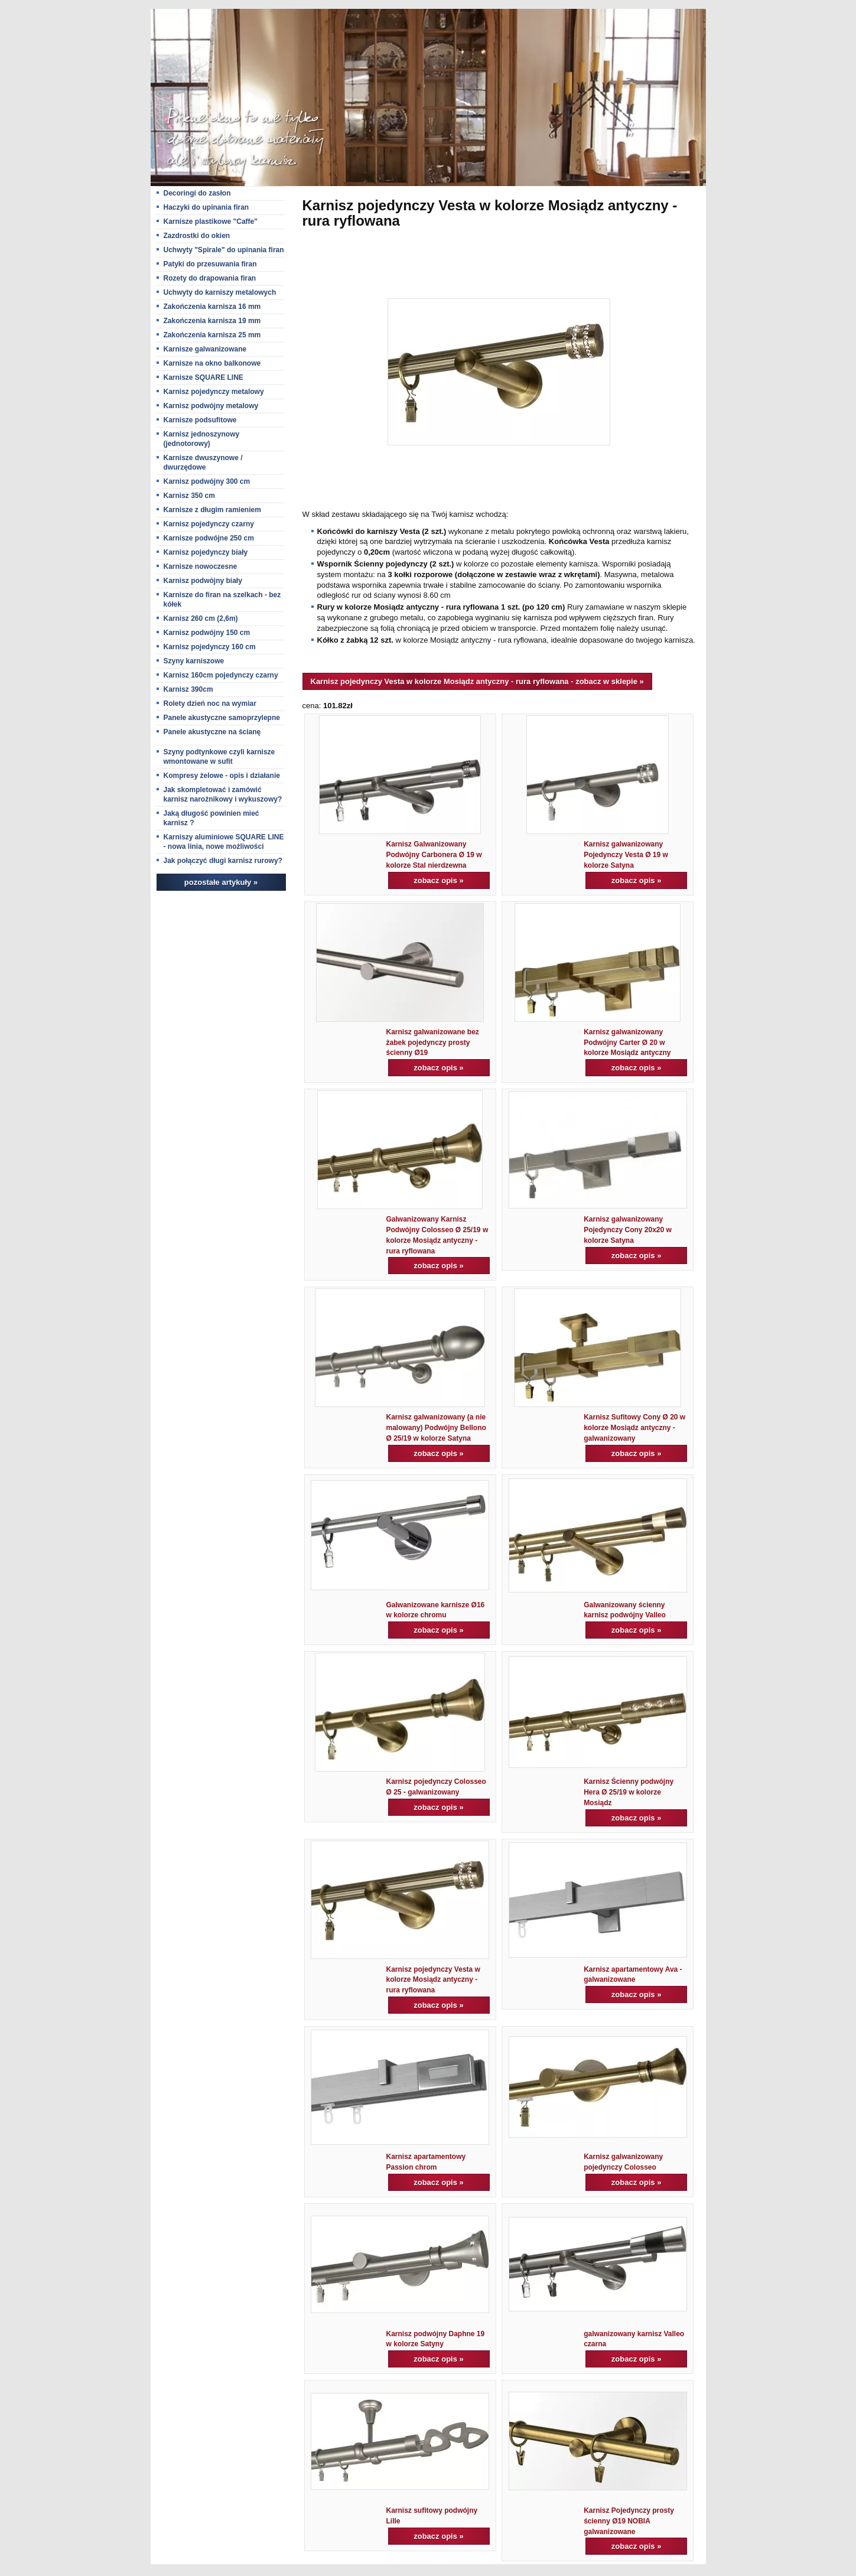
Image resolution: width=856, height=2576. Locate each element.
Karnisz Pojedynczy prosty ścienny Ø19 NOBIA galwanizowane (629, 2521)
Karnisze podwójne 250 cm (209, 538)
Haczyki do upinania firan (206, 207)
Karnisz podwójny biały (203, 581)
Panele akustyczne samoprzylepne (222, 718)
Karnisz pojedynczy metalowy (214, 391)
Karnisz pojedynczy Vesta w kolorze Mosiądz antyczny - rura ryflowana (433, 1980)
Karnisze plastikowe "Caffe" (211, 221)
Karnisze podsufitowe (200, 420)
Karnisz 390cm (188, 689)
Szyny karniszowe (194, 661)
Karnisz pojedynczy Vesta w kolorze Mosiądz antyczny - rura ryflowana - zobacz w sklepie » (477, 681)
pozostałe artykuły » (221, 882)
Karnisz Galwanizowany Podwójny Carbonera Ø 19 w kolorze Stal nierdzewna (434, 854)
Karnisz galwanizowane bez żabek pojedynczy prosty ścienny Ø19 (432, 1042)
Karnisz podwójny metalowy (211, 406)
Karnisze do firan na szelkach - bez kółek (222, 599)
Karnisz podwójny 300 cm (207, 481)
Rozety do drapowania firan (210, 278)
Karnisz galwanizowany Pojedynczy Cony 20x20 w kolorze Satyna (628, 1230)
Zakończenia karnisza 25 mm (212, 335)
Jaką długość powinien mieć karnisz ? (211, 818)
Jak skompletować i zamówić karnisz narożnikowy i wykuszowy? (223, 794)
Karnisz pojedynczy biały (206, 552)
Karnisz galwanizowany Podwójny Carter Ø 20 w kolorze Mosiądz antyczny (627, 1042)
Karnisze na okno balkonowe (212, 363)
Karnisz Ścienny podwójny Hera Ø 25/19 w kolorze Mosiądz (628, 1792)
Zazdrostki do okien (197, 236)
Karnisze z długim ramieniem (212, 510)
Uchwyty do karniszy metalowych (220, 292)
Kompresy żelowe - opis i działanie (222, 775)
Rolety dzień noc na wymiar (210, 703)
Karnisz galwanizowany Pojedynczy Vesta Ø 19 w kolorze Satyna (626, 854)
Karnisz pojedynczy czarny (209, 524)
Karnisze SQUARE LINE (203, 377)
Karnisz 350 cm (189, 495)
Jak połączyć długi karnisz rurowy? (223, 861)
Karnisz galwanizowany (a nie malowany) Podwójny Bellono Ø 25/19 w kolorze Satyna (436, 1427)
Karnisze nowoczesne (200, 566)
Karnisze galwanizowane (205, 349)
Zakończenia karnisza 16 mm (212, 306)
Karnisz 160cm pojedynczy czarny (221, 675)
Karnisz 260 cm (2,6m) (201, 618)
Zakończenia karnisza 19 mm (212, 321)
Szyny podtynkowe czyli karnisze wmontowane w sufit (219, 757)
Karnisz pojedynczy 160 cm (210, 647)
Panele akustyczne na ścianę (212, 732)
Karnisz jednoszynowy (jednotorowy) (202, 439)
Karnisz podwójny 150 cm (207, 632)
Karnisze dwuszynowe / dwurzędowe (203, 462)
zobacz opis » (439, 880)
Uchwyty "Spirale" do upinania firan (224, 250)
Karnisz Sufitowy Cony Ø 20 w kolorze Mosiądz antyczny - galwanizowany (634, 1427)
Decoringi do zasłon (197, 193)
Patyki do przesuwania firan (210, 264)
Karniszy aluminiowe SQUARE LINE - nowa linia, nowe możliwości (224, 842)
